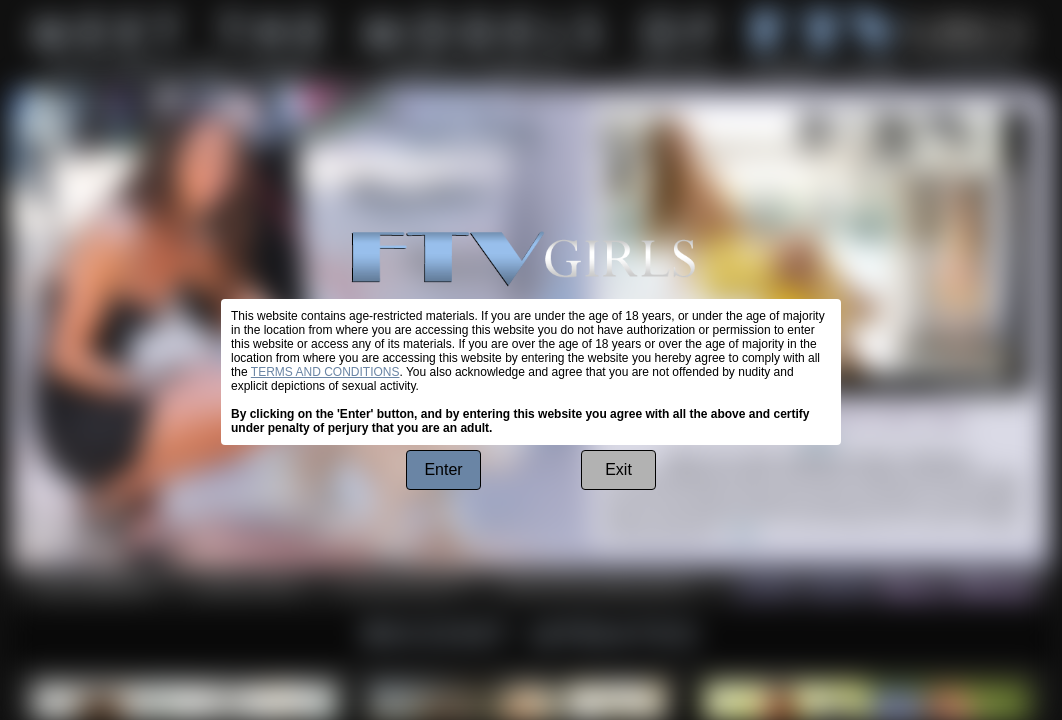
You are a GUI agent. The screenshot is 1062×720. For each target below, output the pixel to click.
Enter (443, 469)
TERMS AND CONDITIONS (325, 372)
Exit (618, 469)
